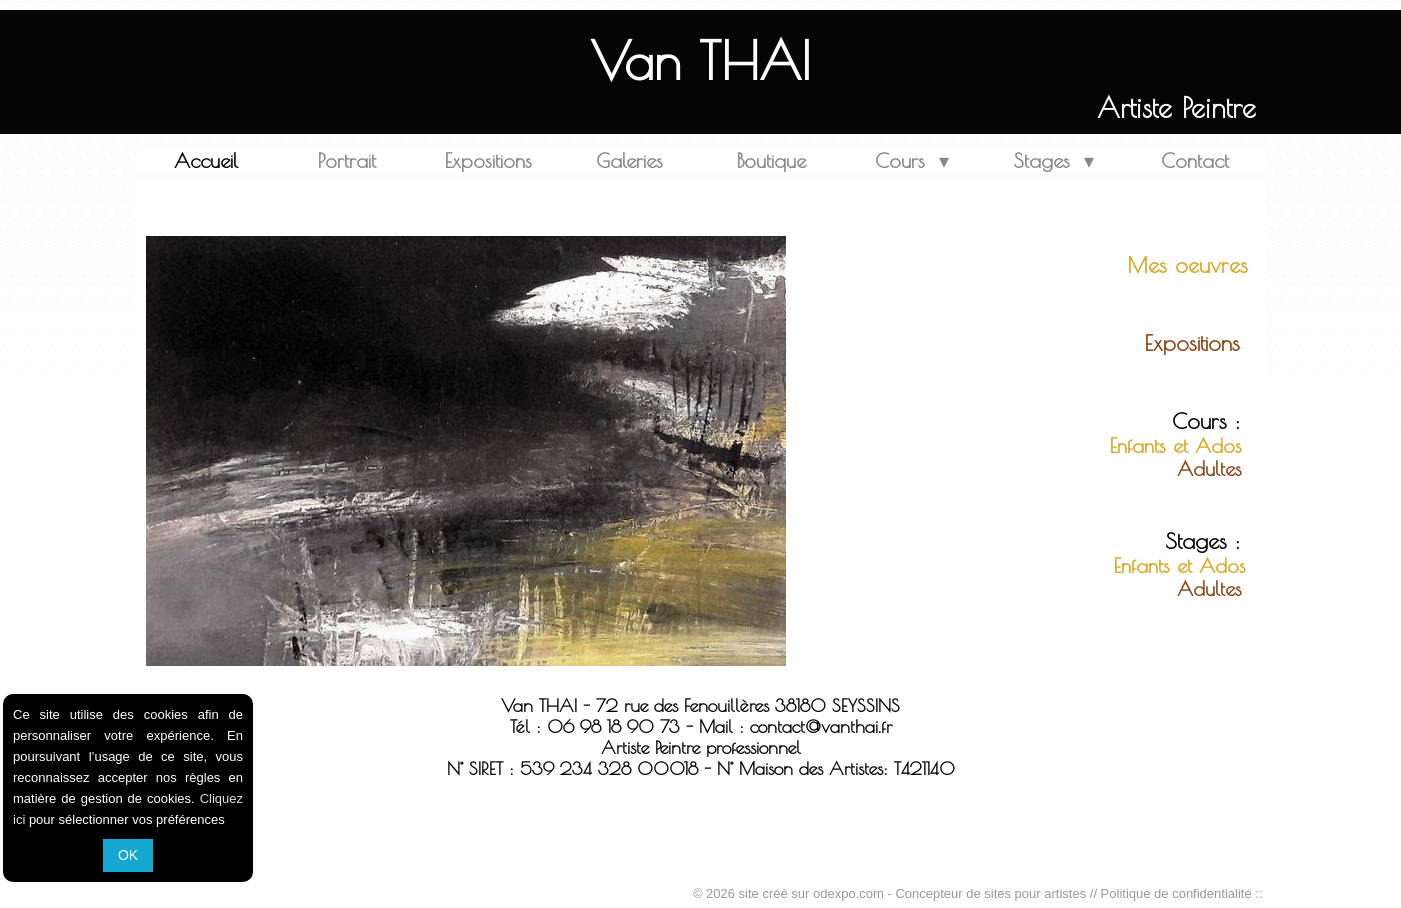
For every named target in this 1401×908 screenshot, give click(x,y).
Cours (912, 160)
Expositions (488, 160)
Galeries (629, 160)
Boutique (771, 160)
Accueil (206, 160)
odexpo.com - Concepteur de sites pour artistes (949, 893)
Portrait (347, 160)
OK (128, 855)
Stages (1054, 160)
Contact (1195, 160)
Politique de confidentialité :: (1182, 893)
